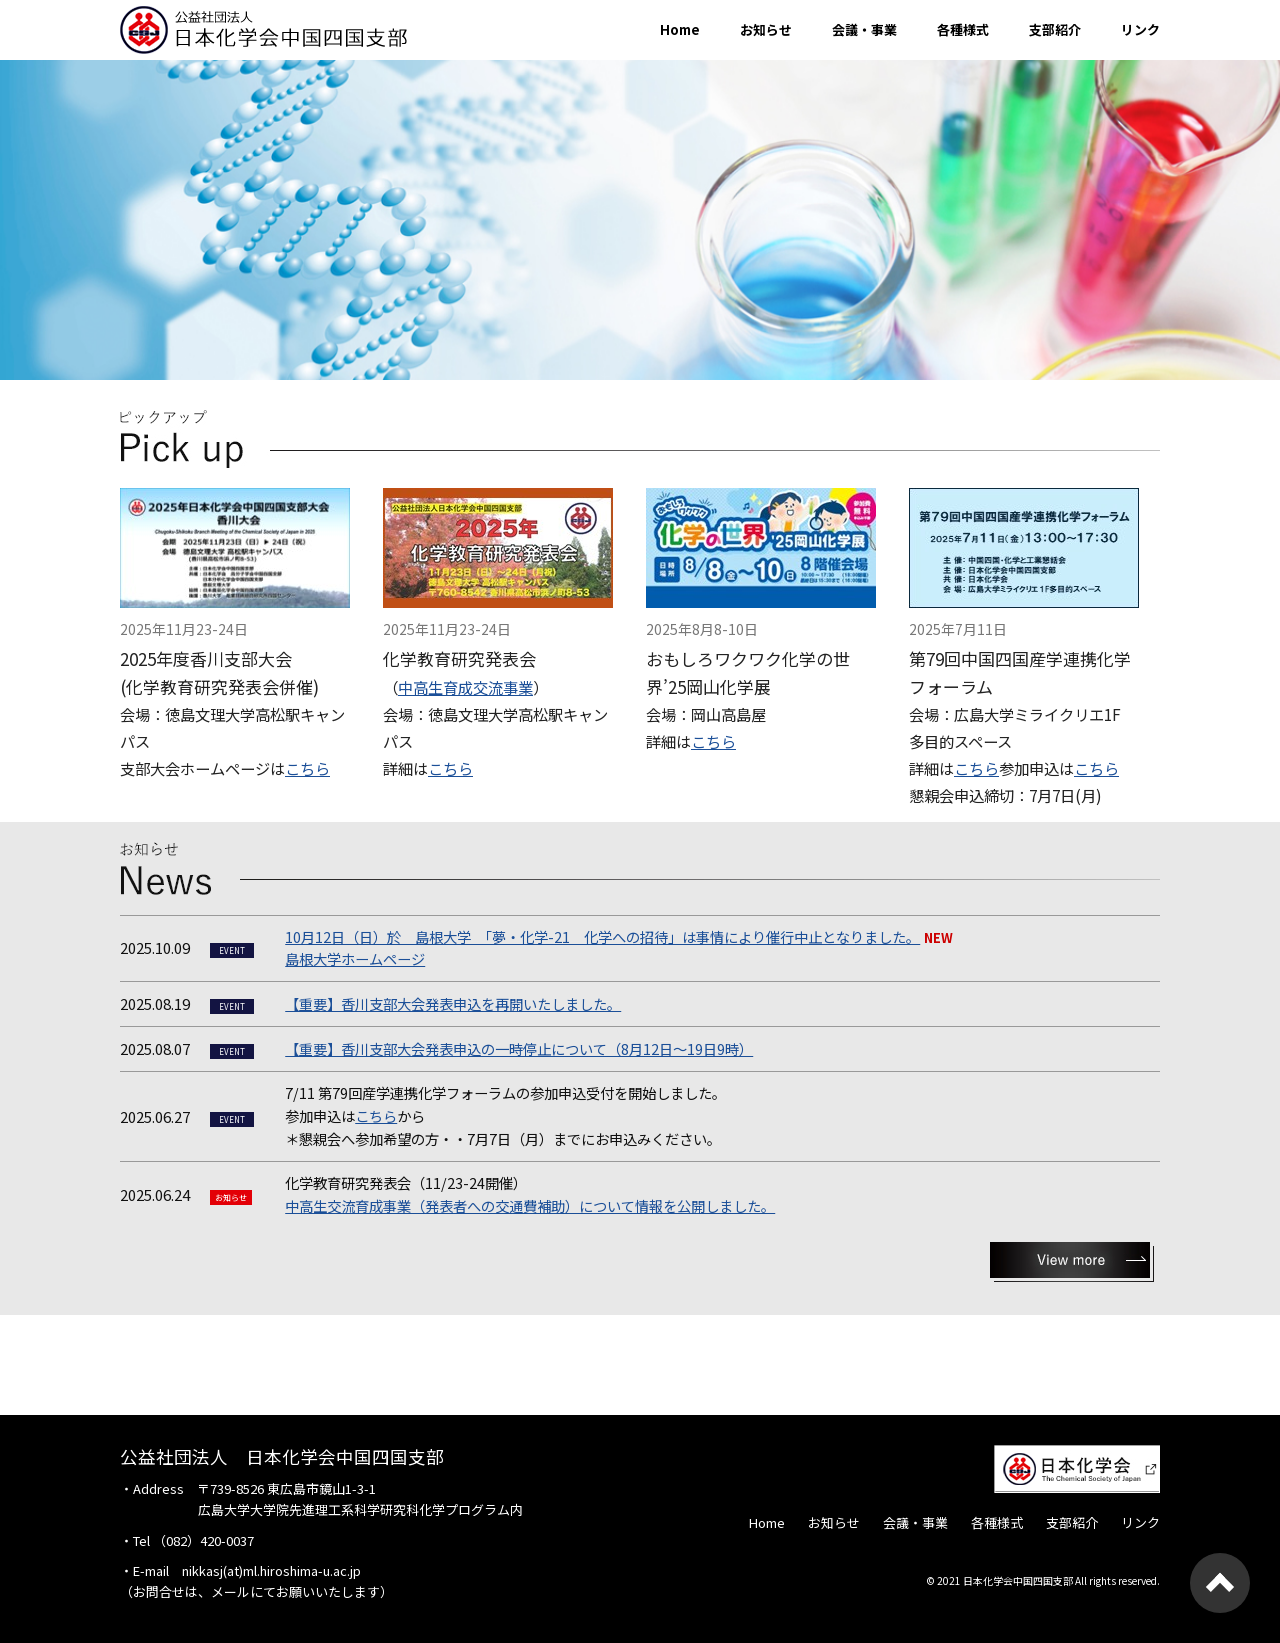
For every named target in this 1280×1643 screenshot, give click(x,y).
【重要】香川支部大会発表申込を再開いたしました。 (453, 1003)
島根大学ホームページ (355, 958)
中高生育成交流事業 (465, 687)
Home (680, 29)
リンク (1140, 29)
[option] (640, 220)
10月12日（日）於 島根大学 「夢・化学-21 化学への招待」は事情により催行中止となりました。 (602, 936)
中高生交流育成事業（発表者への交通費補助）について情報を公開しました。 (530, 1205)
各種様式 (963, 29)
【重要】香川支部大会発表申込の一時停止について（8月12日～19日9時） (519, 1048)
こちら (307, 768)
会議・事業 (864, 29)
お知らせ (766, 29)
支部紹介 (1055, 29)
